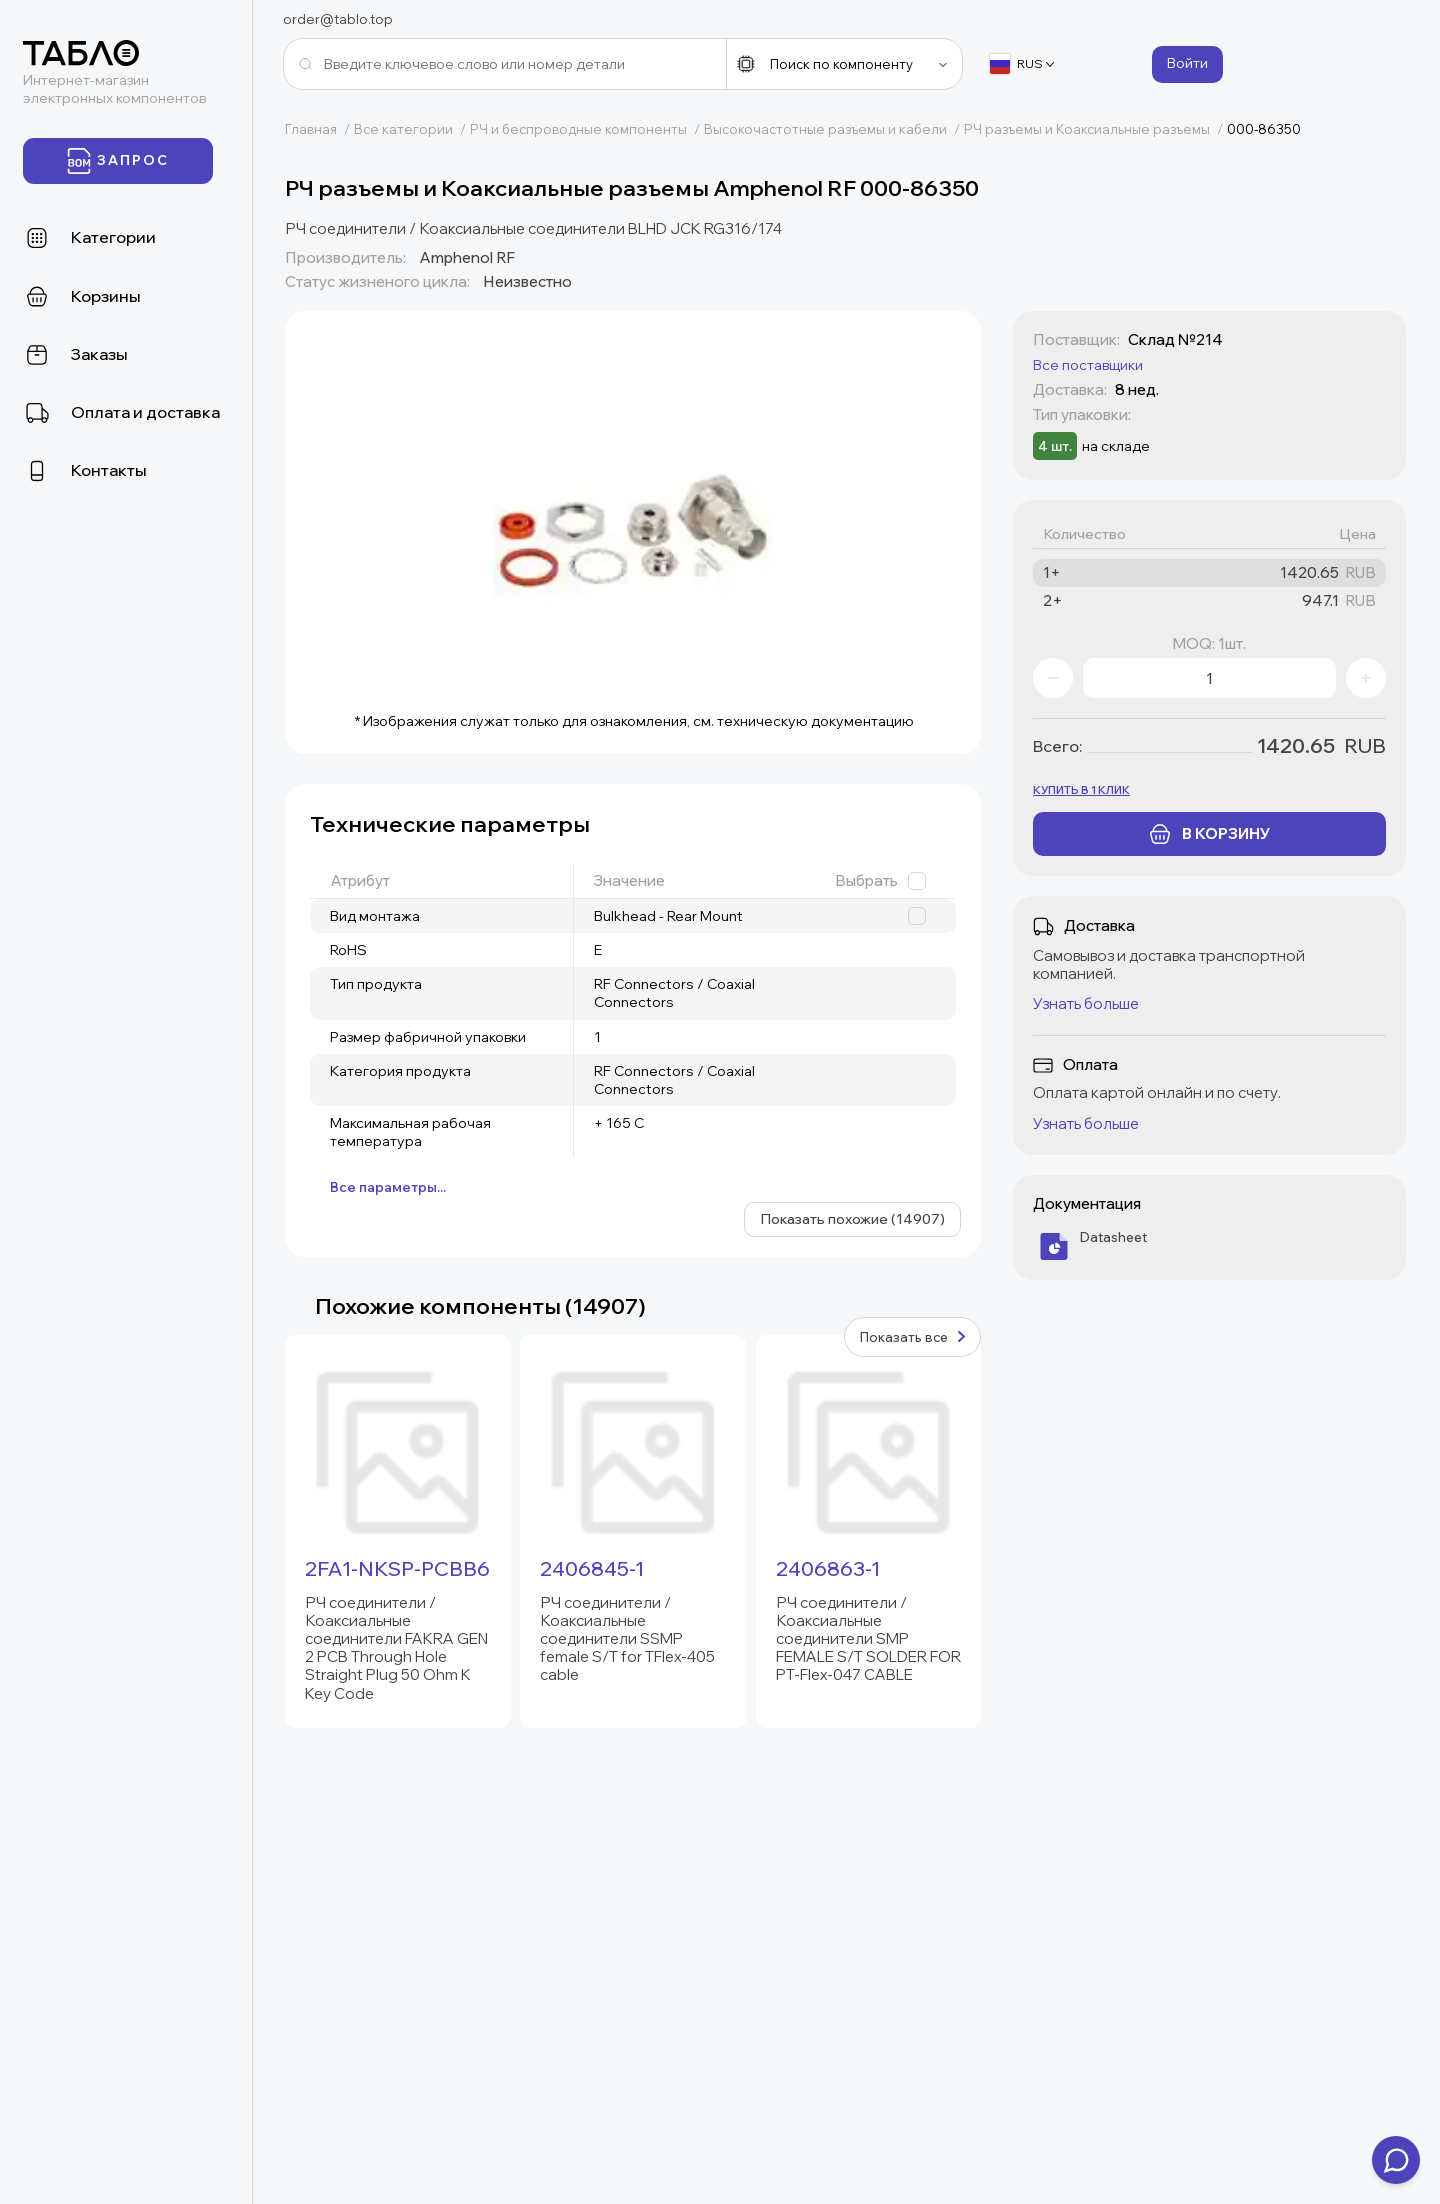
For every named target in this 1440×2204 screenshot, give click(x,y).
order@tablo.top (338, 19)
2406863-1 (828, 1569)
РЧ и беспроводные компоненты (587, 129)
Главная (319, 129)
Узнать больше (1086, 1003)
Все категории (412, 129)
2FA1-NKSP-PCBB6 (397, 1569)
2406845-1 (592, 1569)
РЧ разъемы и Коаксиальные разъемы (1095, 129)
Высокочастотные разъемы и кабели (834, 129)
